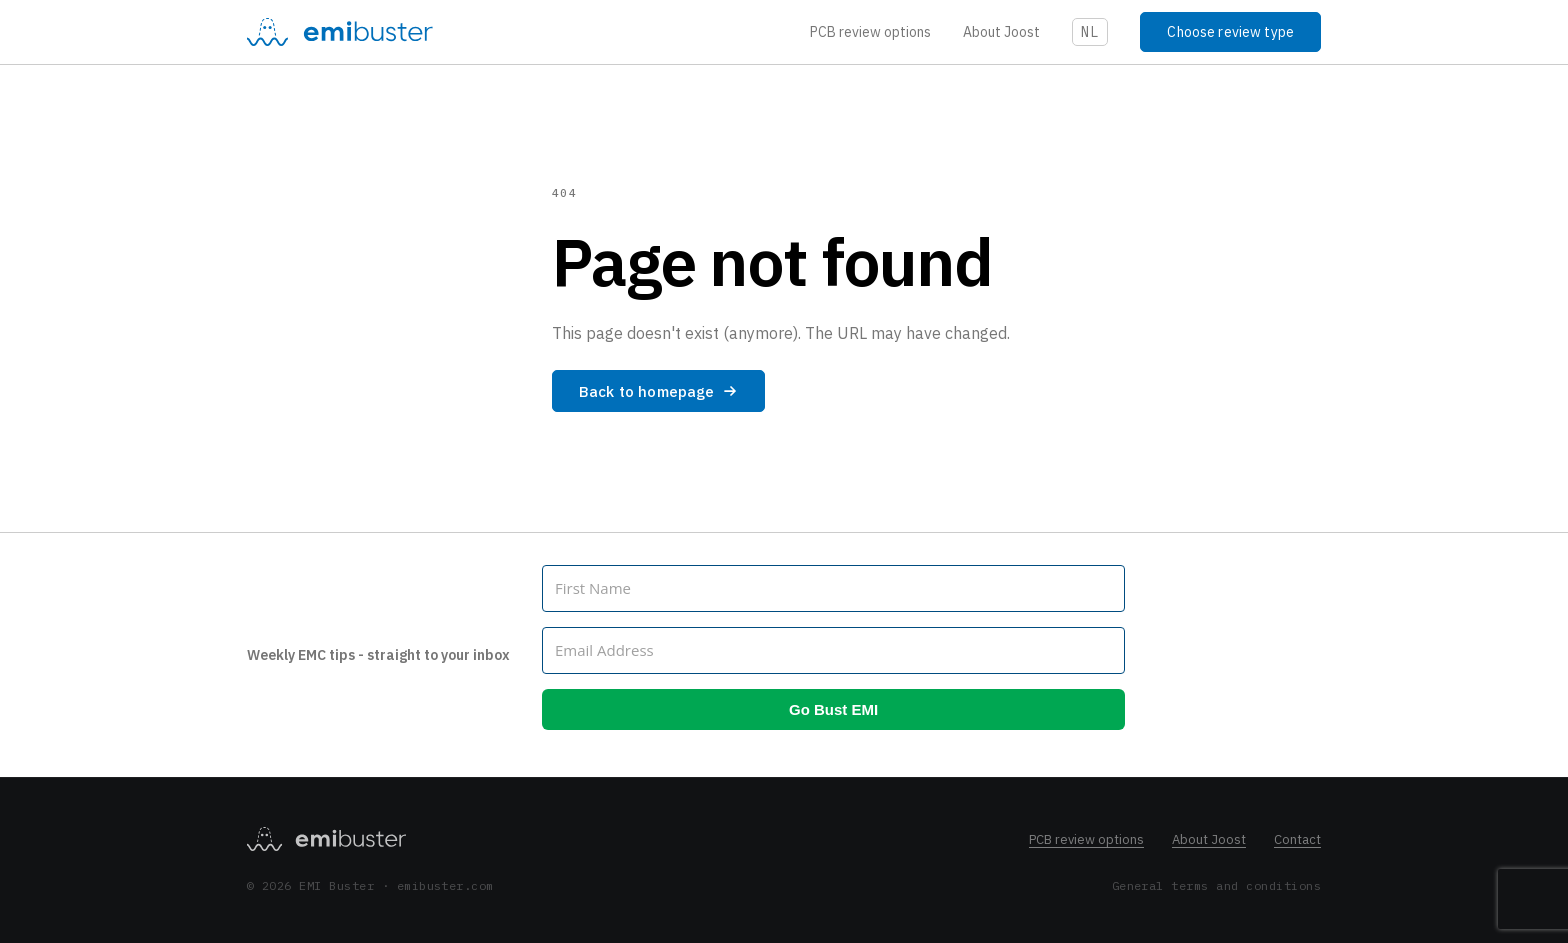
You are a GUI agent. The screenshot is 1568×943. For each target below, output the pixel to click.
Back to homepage (658, 391)
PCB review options (870, 32)
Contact (1297, 839)
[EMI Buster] (340, 32)
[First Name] (833, 588)
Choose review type (1230, 32)
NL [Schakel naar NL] (1090, 32)
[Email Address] (833, 650)
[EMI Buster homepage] (326, 839)
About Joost (1001, 32)
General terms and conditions (1216, 885)
